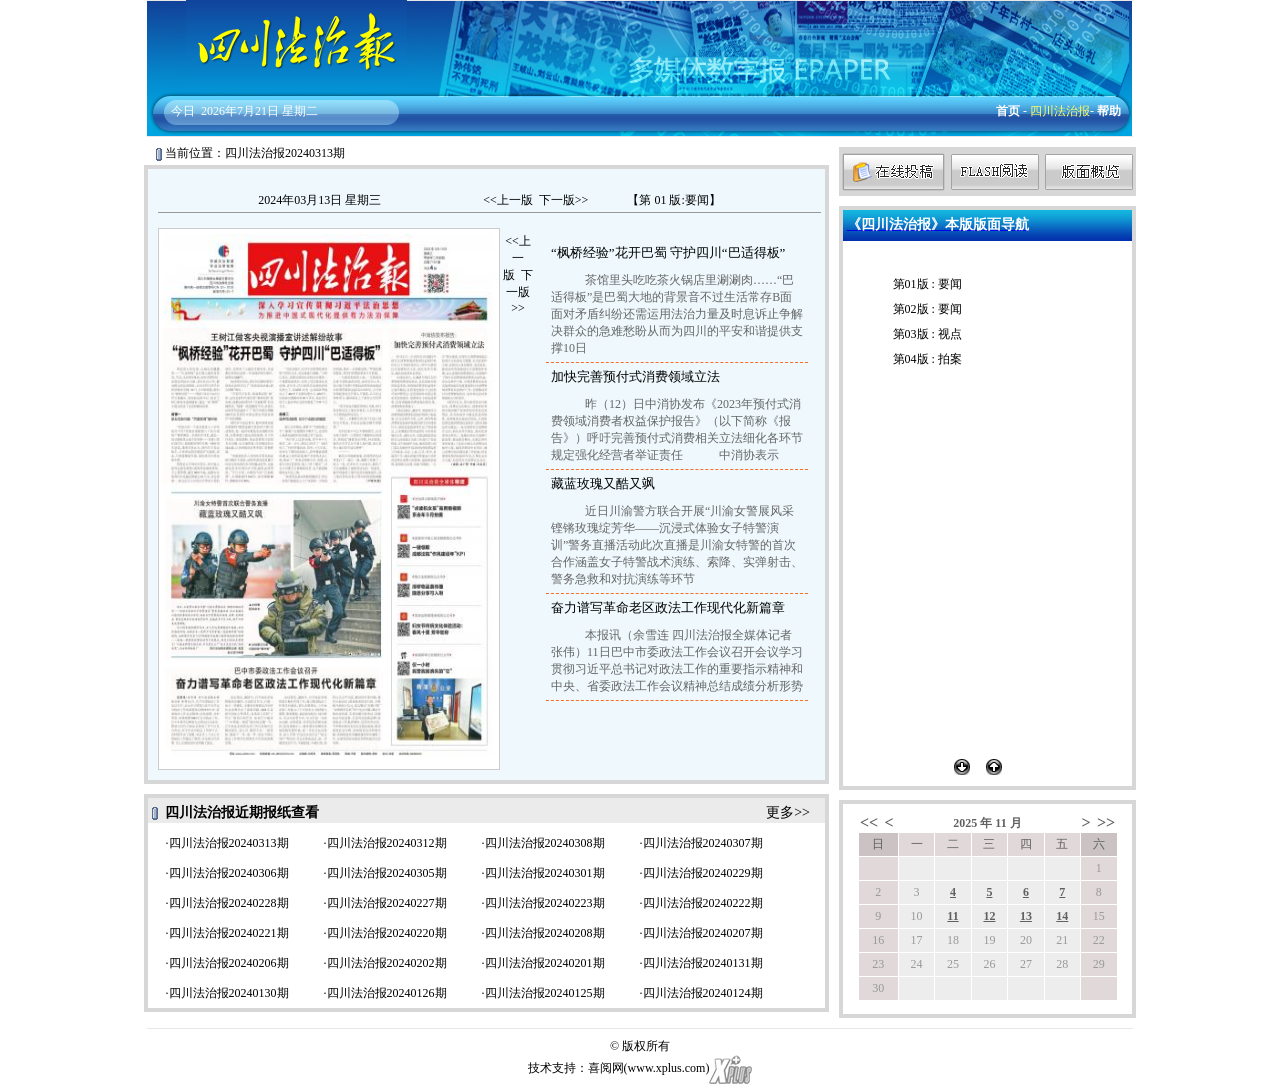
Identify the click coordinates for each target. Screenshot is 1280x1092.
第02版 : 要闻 (927, 309)
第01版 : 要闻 (927, 284)
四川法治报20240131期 (703, 963)
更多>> (788, 812)
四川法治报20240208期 (545, 933)
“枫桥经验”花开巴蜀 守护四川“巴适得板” (668, 252)
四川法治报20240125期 (545, 993)
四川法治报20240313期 (229, 843)
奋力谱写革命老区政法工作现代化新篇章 (668, 607)
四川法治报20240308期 (545, 843)
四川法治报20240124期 (703, 993)
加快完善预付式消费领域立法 (635, 376)
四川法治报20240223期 (545, 903)
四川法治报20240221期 (229, 933)
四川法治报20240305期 (387, 873)
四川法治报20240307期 (703, 843)
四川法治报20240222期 (703, 903)
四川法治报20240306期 (229, 873)
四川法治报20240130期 (229, 993)
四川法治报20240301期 (545, 873)
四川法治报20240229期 (703, 873)
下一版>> (564, 200)
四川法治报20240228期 (229, 903)
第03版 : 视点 (927, 334)
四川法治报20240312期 (387, 843)
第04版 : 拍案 (927, 359)
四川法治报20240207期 (703, 933)
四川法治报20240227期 (387, 903)
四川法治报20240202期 (387, 963)
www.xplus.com (667, 1068)
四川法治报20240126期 (387, 993)
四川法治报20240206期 (229, 963)
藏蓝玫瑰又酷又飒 (603, 483)
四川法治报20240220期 (387, 933)
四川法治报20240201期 (545, 963)
